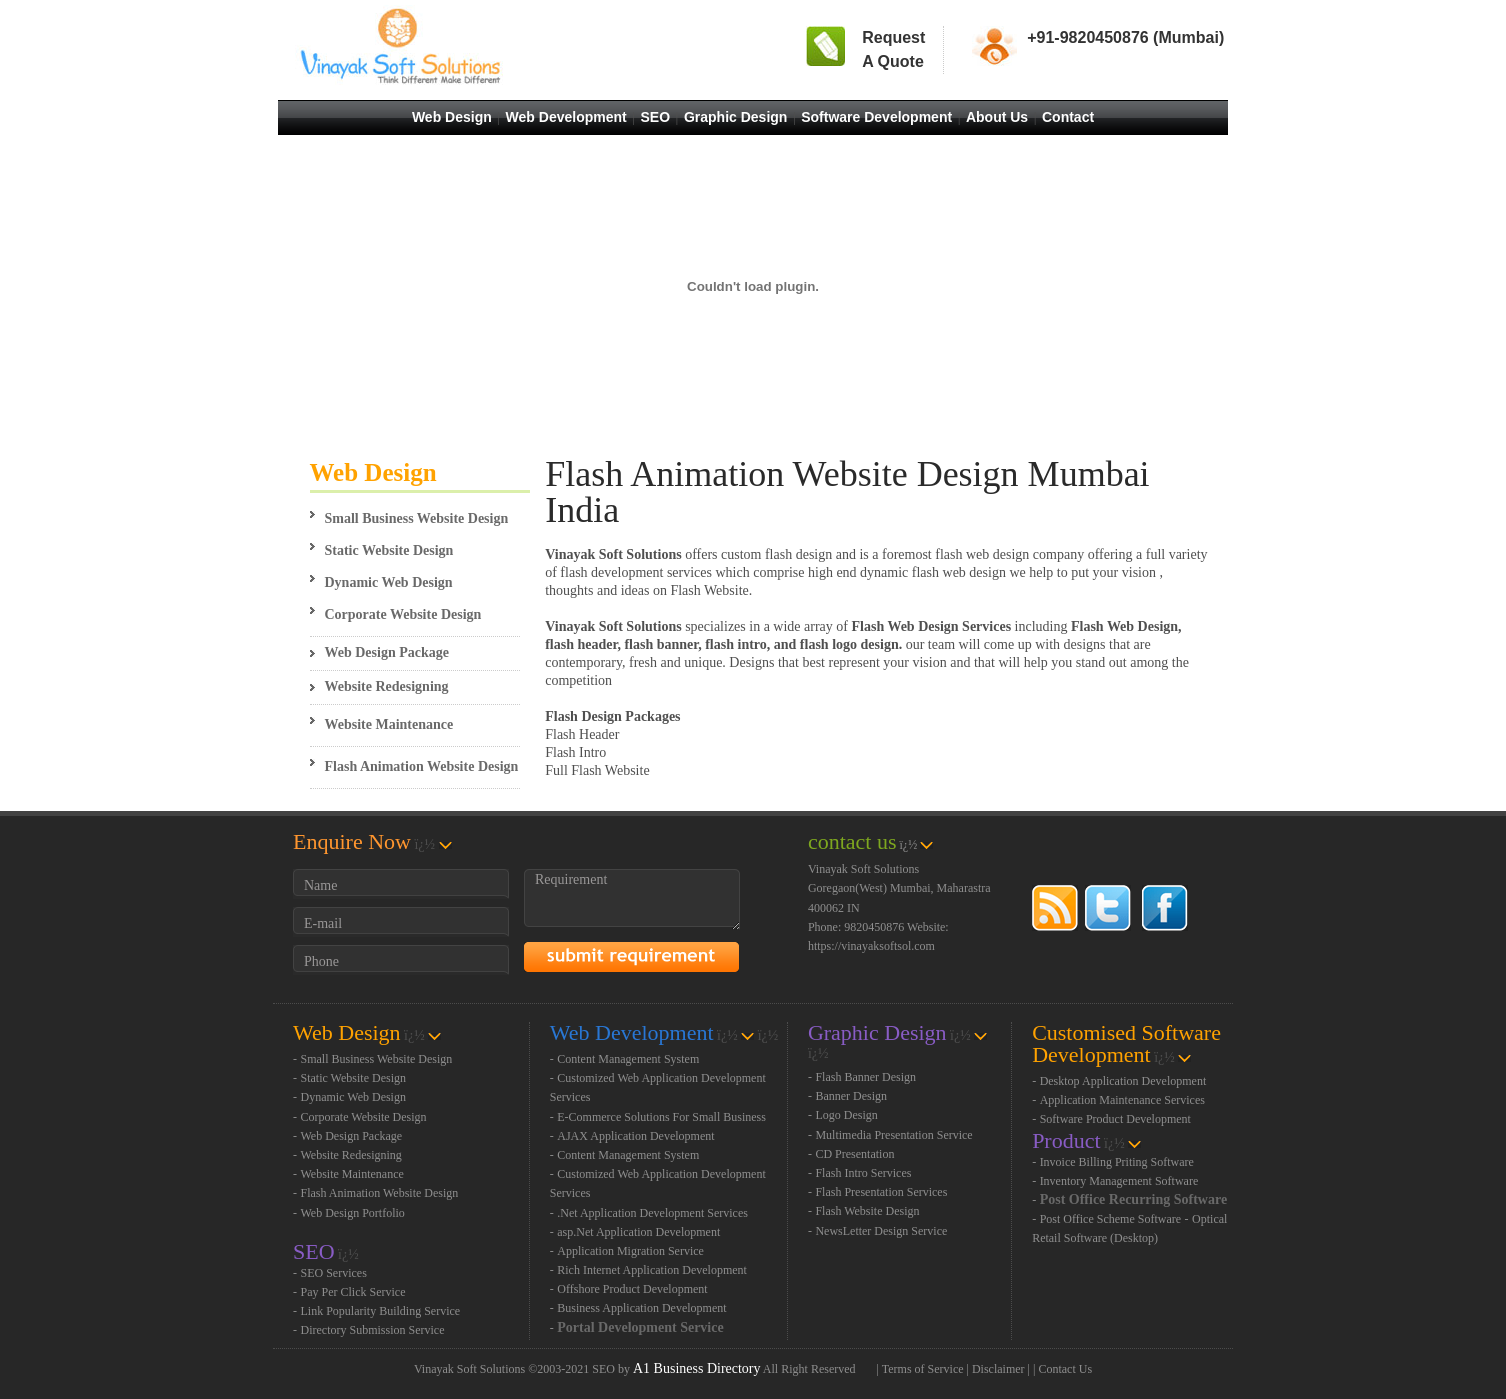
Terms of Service (923, 1369)
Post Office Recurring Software (1134, 1199)
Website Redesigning (387, 686)
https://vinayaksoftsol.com (871, 946)
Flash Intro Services (863, 1173)
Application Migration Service (630, 1251)
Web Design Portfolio (353, 1213)
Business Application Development (641, 1308)
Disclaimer (998, 1369)
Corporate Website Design (403, 614)
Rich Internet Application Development (652, 1270)
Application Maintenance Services (1122, 1100)
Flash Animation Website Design (422, 766)
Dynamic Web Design (389, 582)
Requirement (632, 899)
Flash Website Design (867, 1211)
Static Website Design (389, 550)
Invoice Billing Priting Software (1117, 1162)
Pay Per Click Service (353, 1292)
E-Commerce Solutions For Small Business (661, 1117)
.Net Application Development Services (652, 1213)
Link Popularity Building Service (381, 1311)
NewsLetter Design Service (881, 1231)
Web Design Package (387, 652)
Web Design (373, 472)
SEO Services (334, 1273)
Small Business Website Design (417, 518)
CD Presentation (854, 1154)
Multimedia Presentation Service (893, 1135)
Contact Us (1065, 1369)
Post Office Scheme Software (1110, 1219)
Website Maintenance (389, 724)
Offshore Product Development (632, 1289)
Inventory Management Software (1119, 1181)
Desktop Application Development (1123, 1081)
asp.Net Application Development (638, 1232)
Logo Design (846, 1115)
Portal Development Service (640, 1327)
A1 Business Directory (697, 1368)
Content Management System (628, 1059)
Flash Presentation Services (881, 1192)
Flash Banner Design (865, 1077)
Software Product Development (1115, 1119)
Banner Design (851, 1096)
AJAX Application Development (635, 1136)
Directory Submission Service (373, 1330)
